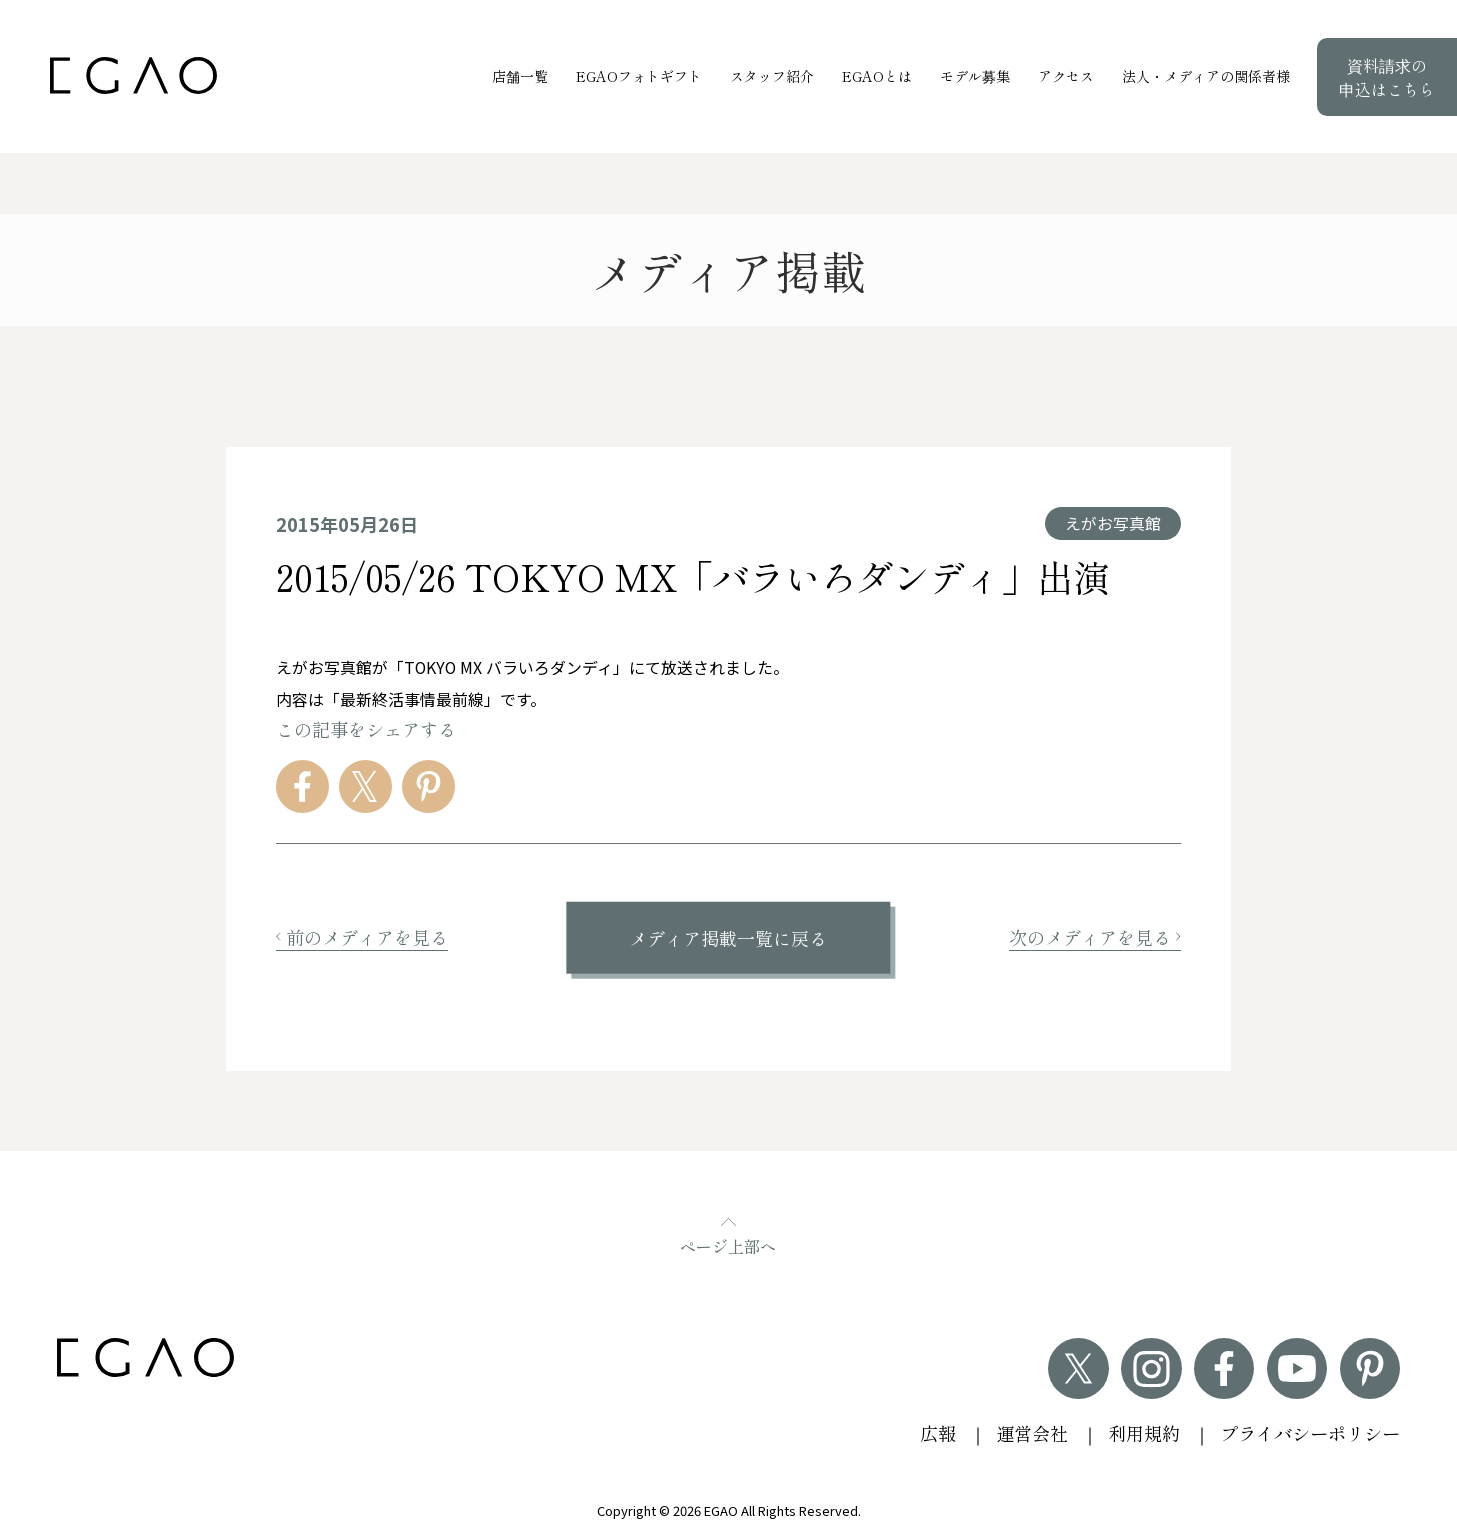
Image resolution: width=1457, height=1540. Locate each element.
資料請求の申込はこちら (1387, 77)
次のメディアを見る (1095, 937)
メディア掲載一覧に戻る (728, 938)
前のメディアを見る (362, 937)
